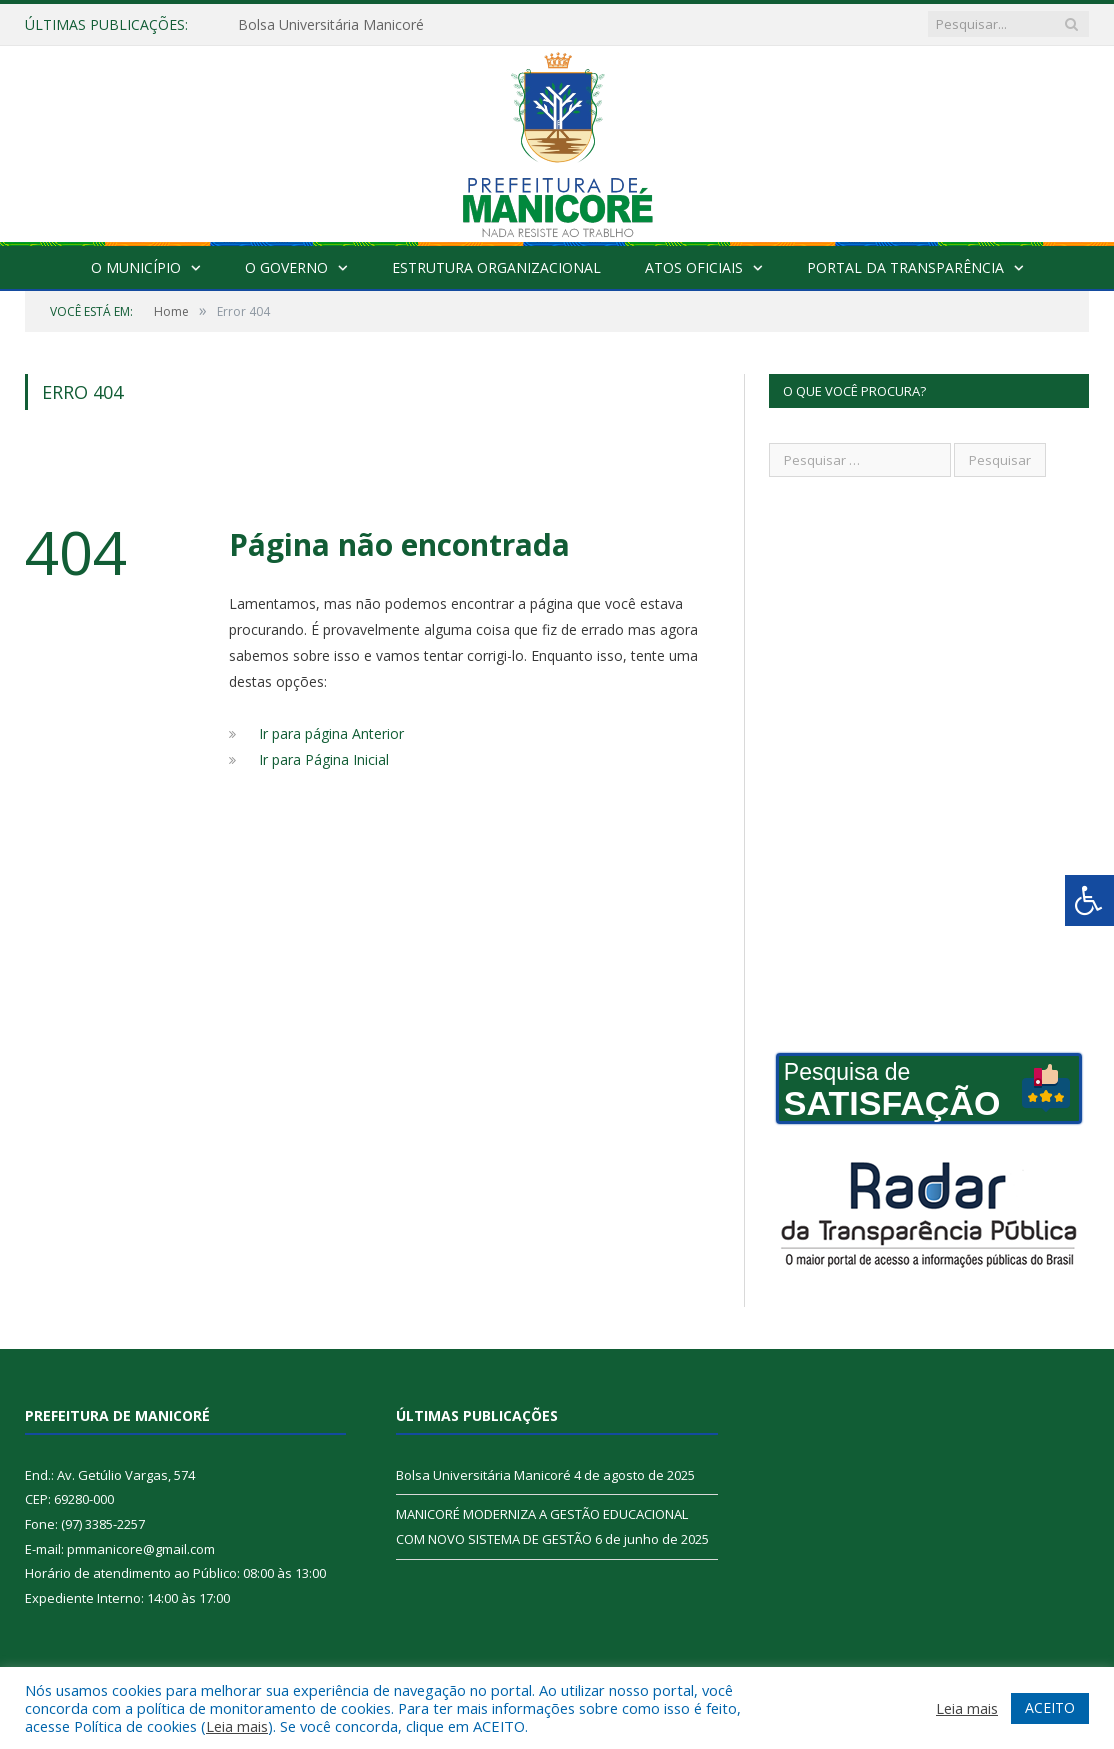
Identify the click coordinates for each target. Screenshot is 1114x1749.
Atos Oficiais (694, 267)
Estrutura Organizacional (496, 267)
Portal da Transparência (905, 267)
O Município (136, 267)
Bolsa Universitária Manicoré (331, 25)
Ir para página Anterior (331, 733)
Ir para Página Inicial (324, 759)
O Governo (286, 267)
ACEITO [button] (1050, 1707)
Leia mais (237, 1726)
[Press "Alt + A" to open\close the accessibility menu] (1089, 900)
